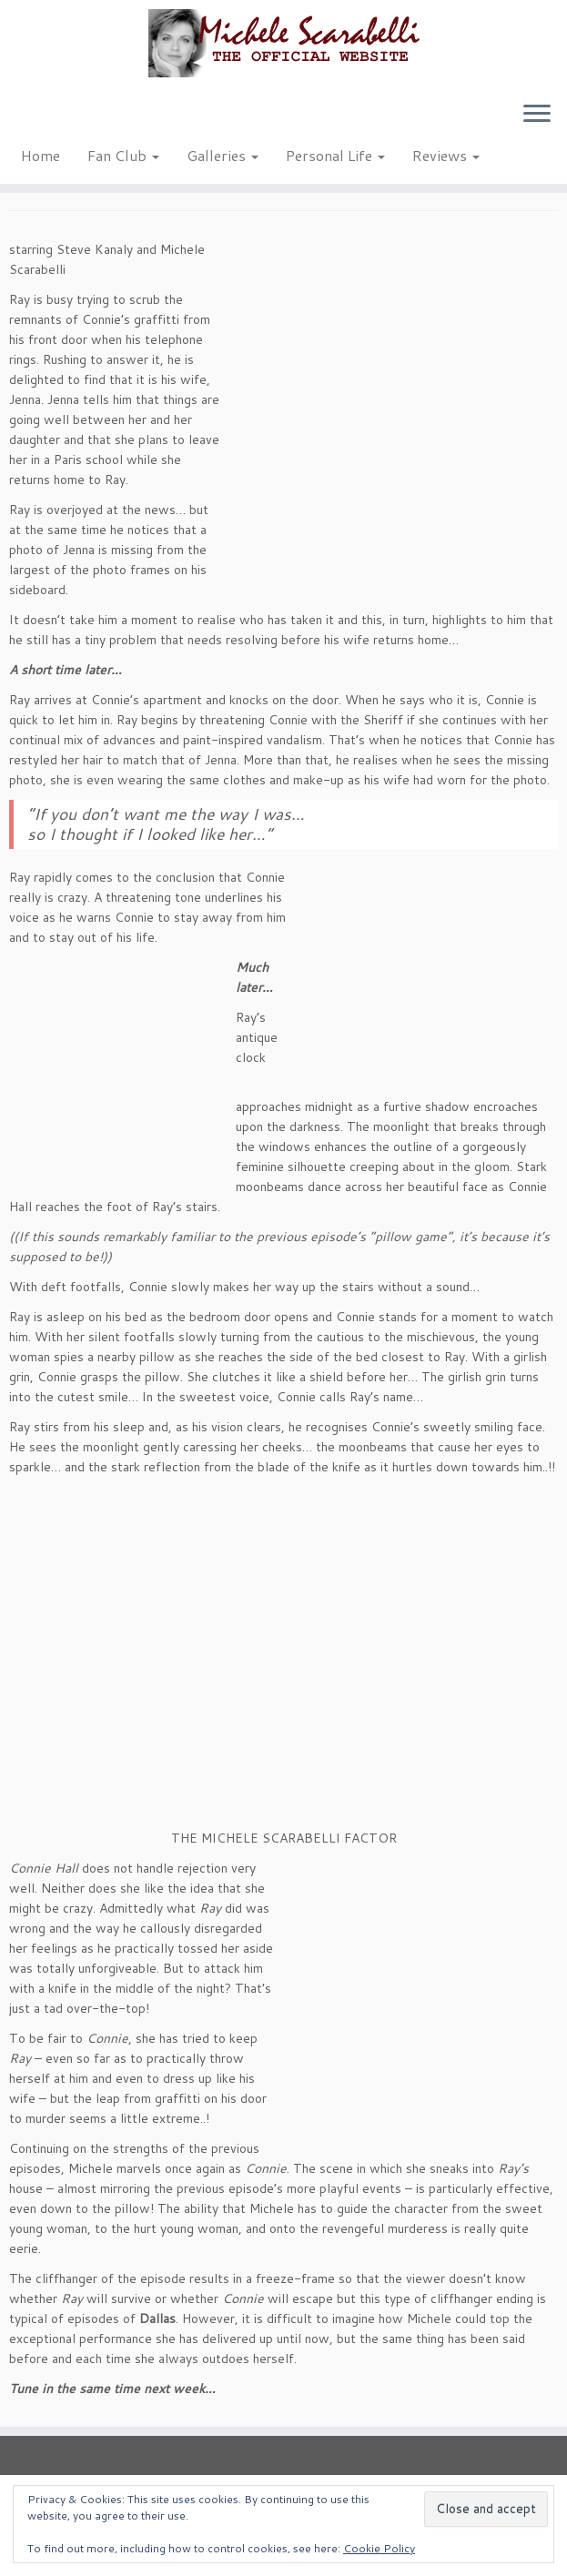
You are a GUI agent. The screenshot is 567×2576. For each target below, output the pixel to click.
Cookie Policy (379, 2548)
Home (40, 155)
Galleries (222, 155)
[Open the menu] (537, 114)
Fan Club (123, 155)
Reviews (446, 155)
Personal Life (335, 155)
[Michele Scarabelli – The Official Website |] (283, 43)
